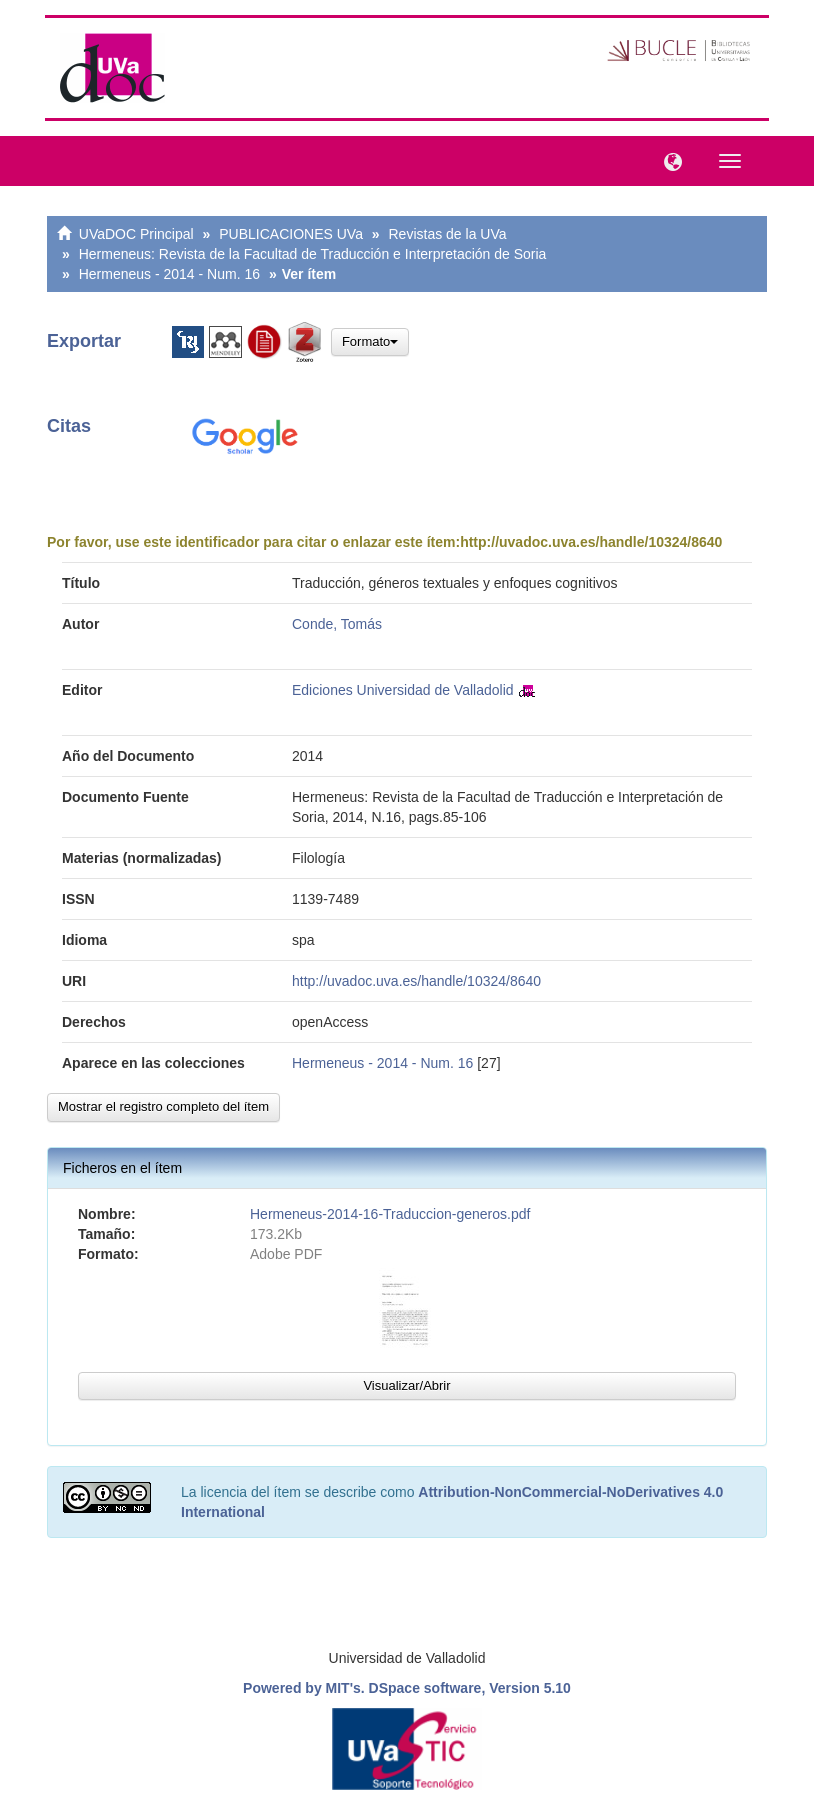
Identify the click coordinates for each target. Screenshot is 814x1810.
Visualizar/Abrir (406, 1385)
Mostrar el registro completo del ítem (163, 1106)
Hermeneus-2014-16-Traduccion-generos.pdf (390, 1214)
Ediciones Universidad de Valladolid (403, 690)
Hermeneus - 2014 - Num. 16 (169, 274)
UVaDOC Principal (136, 234)
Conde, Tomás (337, 624)
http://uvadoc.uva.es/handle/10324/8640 (591, 542)
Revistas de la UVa (448, 234)
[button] (668, 160)
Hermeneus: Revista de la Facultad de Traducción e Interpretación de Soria (313, 254)
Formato (370, 341)
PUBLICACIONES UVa (291, 234)
